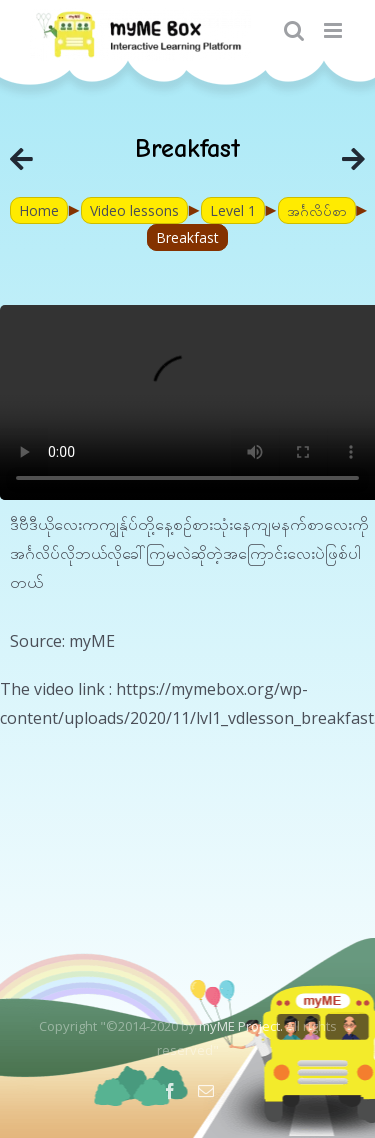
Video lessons (134, 210)
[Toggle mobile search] (294, 30)
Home (39, 210)
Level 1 (233, 210)
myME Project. (241, 1026)
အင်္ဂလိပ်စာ (317, 210)
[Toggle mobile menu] (334, 30)
